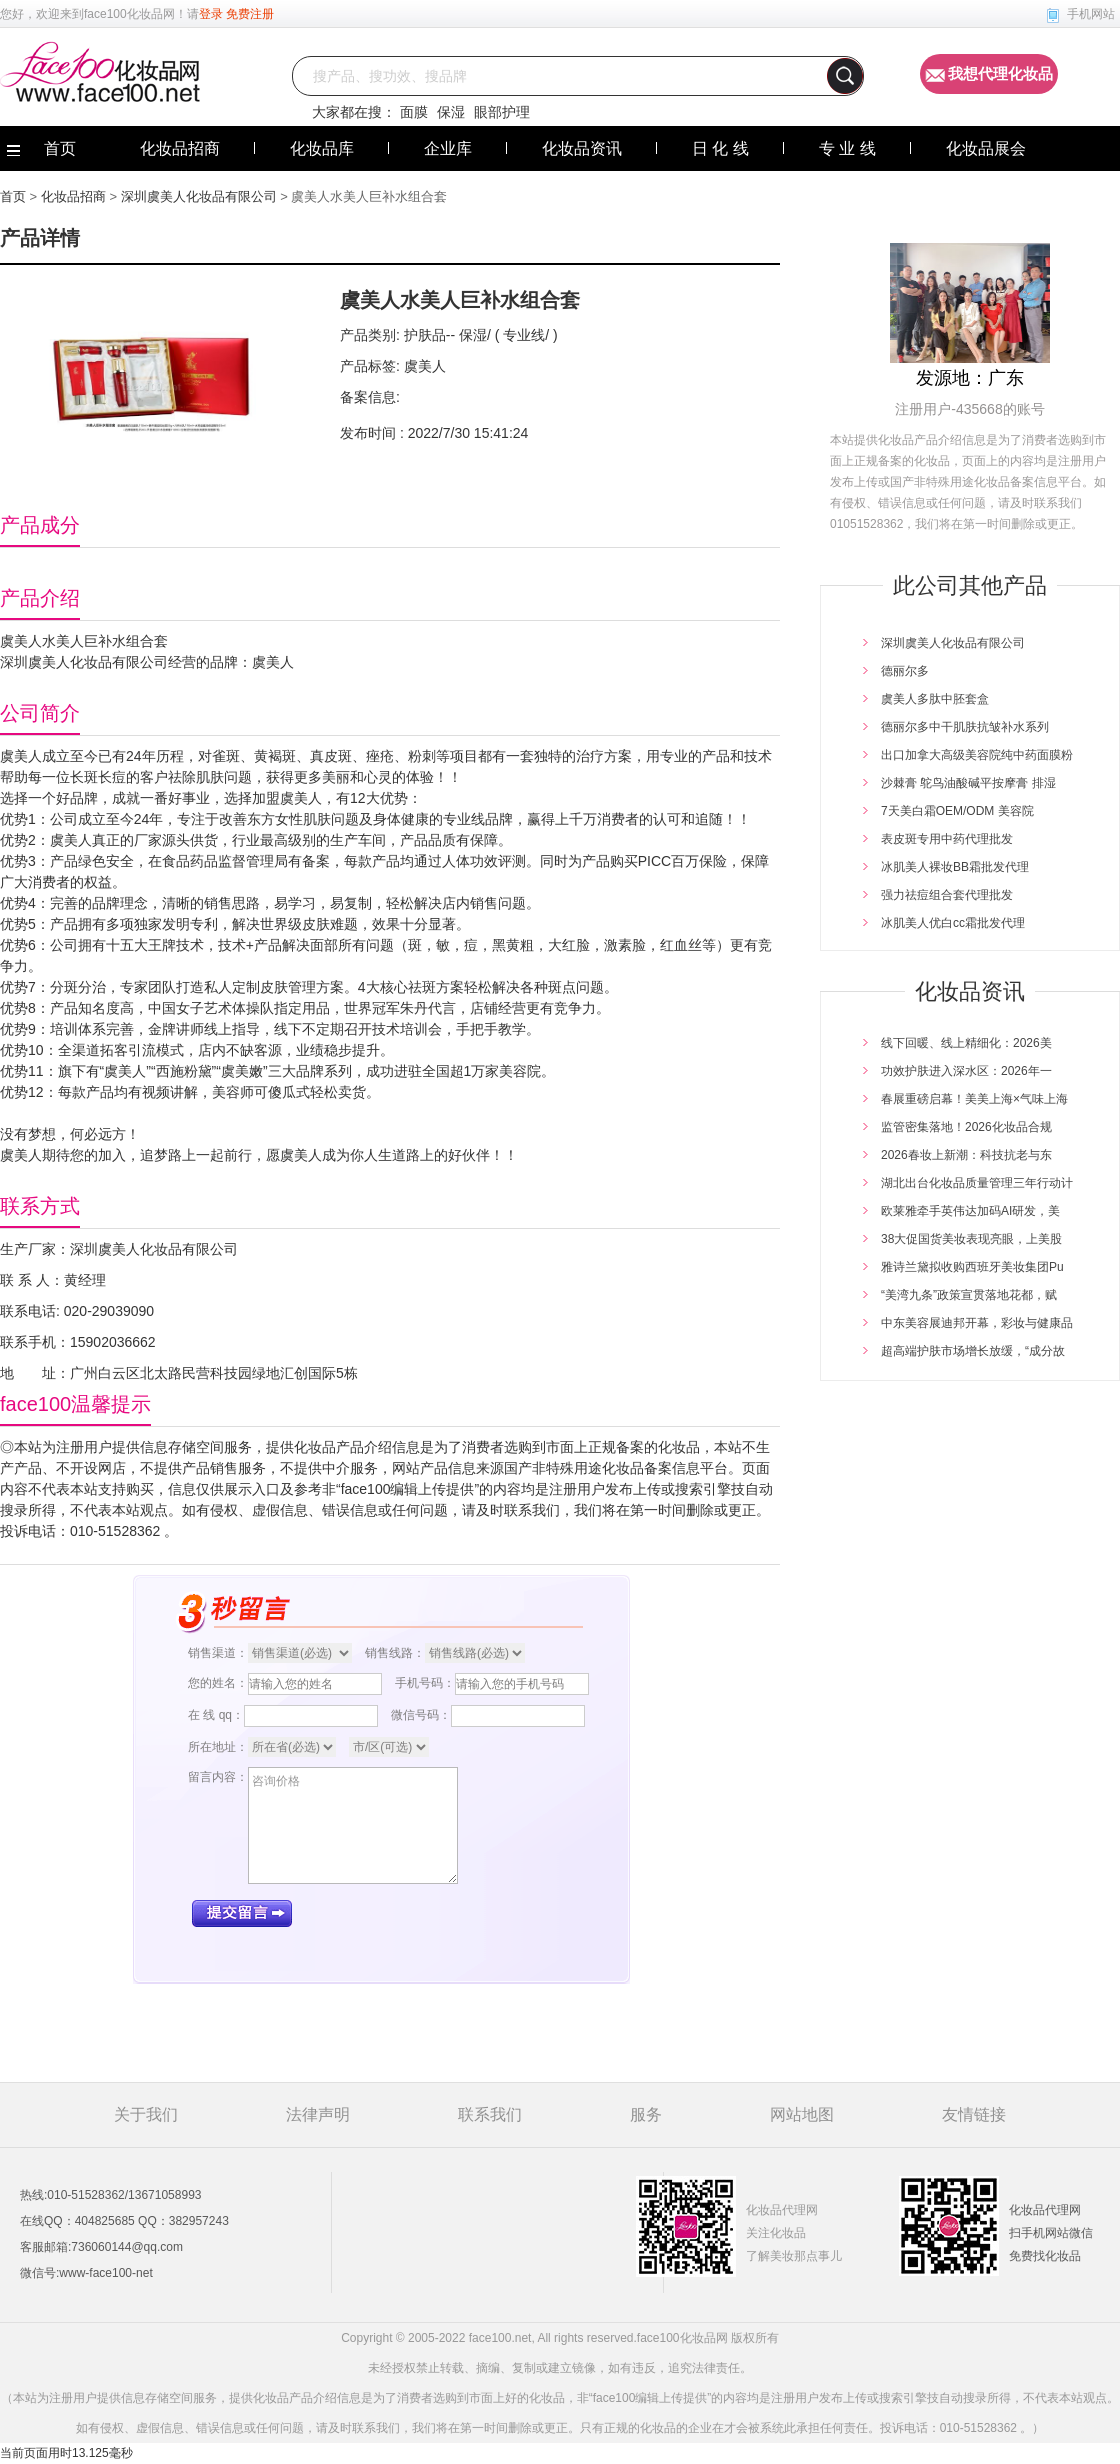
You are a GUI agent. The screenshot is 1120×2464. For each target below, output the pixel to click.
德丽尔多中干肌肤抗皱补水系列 (965, 727)
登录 (211, 14)
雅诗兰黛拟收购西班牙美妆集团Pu (972, 1267)
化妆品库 (322, 148)
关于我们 (146, 2114)
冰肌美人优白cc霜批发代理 (953, 923)
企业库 (448, 148)
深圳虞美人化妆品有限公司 (199, 196)
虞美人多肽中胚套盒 (935, 699)
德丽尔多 (905, 671)
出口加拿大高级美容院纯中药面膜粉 (977, 755)
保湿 (451, 112)
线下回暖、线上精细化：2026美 (966, 1043)
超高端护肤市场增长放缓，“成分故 (973, 1351)
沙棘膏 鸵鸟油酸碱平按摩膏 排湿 (968, 783)
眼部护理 (502, 112)
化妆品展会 (986, 148)
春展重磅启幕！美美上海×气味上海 (974, 1099)
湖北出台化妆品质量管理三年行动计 (977, 1183)
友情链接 (974, 2114)
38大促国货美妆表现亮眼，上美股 (971, 1239)
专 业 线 (847, 148)
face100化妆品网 (129, 14)
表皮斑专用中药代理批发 (947, 839)
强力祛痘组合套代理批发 (947, 895)
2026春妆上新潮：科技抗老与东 (966, 1155)
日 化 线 (720, 148)
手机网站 (1091, 14)
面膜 (414, 112)
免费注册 (250, 14)
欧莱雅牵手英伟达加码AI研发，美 (970, 1211)
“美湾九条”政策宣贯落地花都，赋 (969, 1295)
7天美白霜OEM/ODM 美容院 (957, 811)
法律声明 (318, 2114)
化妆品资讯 (582, 148)
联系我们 (490, 2114)
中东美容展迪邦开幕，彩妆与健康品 (977, 1323)
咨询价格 (353, 1825)
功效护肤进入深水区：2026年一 (966, 1071)
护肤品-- (429, 335)
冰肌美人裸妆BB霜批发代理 (955, 867)
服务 (646, 2114)
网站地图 (802, 2114)
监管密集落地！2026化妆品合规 (966, 1127)
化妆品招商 (180, 148)
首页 (13, 196)
